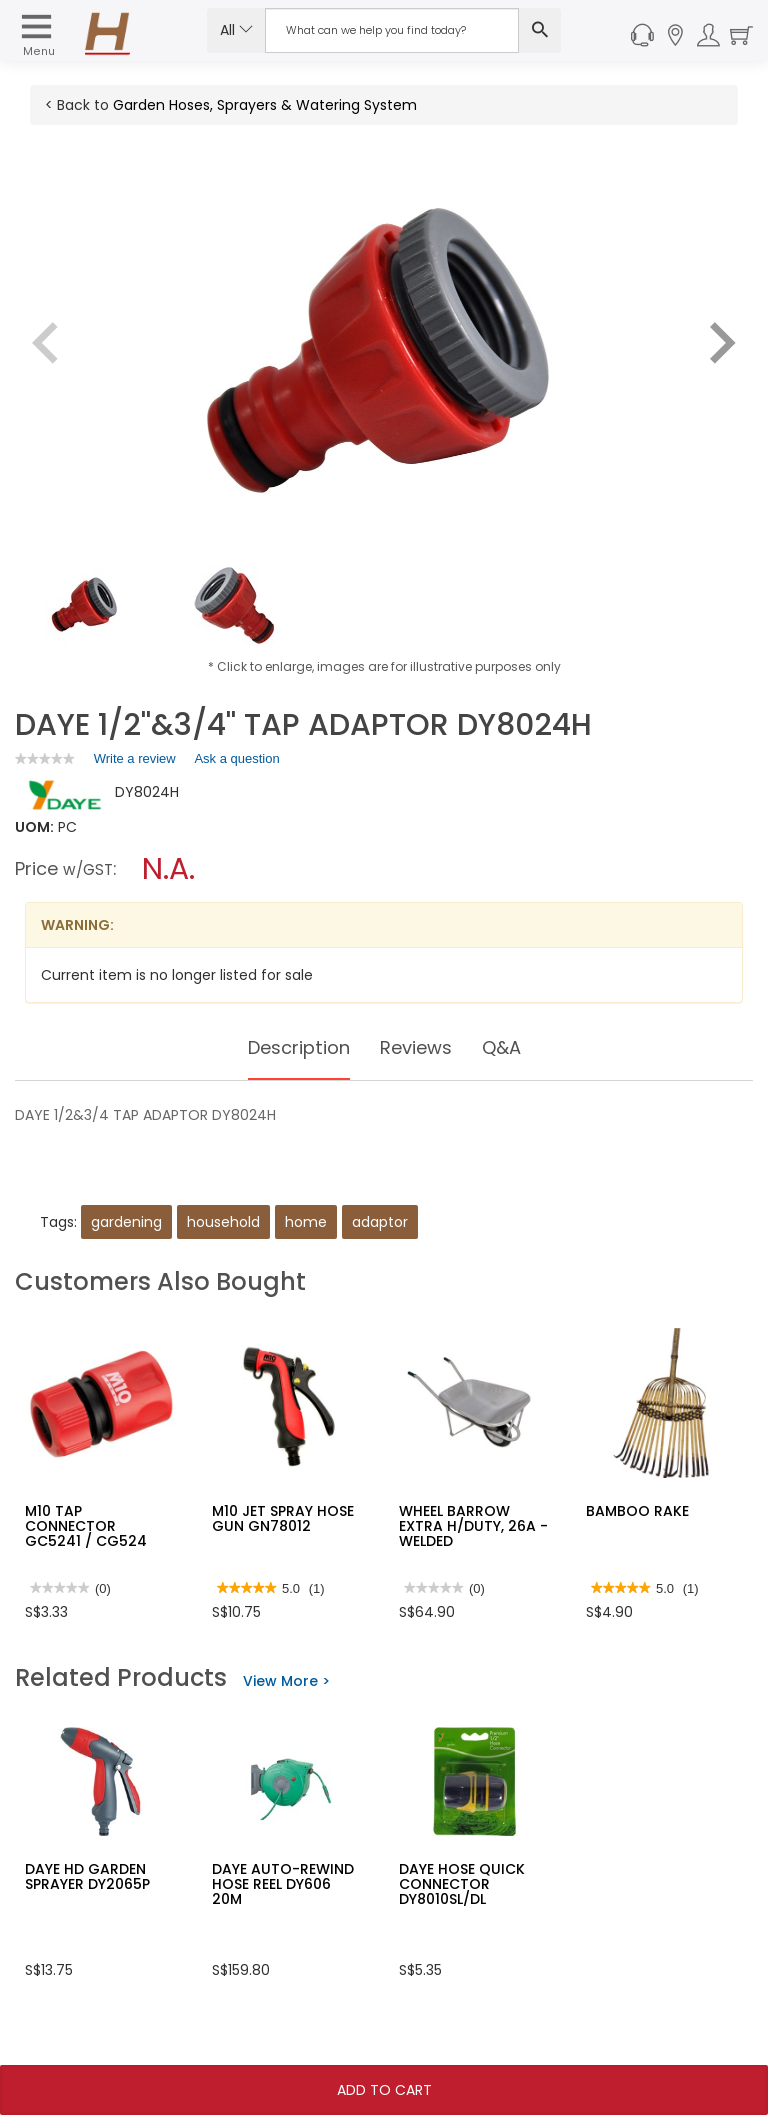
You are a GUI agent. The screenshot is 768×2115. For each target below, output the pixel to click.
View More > (286, 1681)
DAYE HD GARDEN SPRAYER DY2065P (87, 1876)
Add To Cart (384, 2090)
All (236, 30)
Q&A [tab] (512, 1048)
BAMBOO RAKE (637, 1511)
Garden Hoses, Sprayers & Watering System (265, 105)
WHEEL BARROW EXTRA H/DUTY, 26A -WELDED (473, 1526)
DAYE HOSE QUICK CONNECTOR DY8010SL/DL (462, 1884)
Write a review (135, 762)
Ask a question (236, 758)
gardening (126, 1222)
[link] (45, 758)
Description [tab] (292, 1048)
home (306, 1222)
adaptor (380, 1222)
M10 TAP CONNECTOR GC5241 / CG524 (86, 1526)
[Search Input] (392, 30)
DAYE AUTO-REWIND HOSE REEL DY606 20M (283, 1884)
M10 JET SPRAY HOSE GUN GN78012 (283, 1518)
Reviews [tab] (420, 1048)
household (223, 1222)
